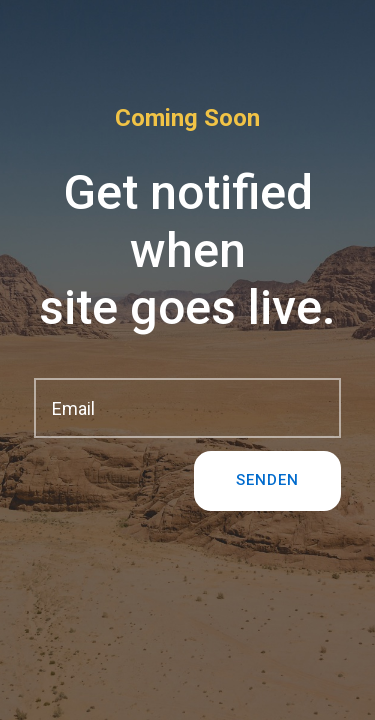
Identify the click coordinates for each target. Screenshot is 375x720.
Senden (267, 480)
